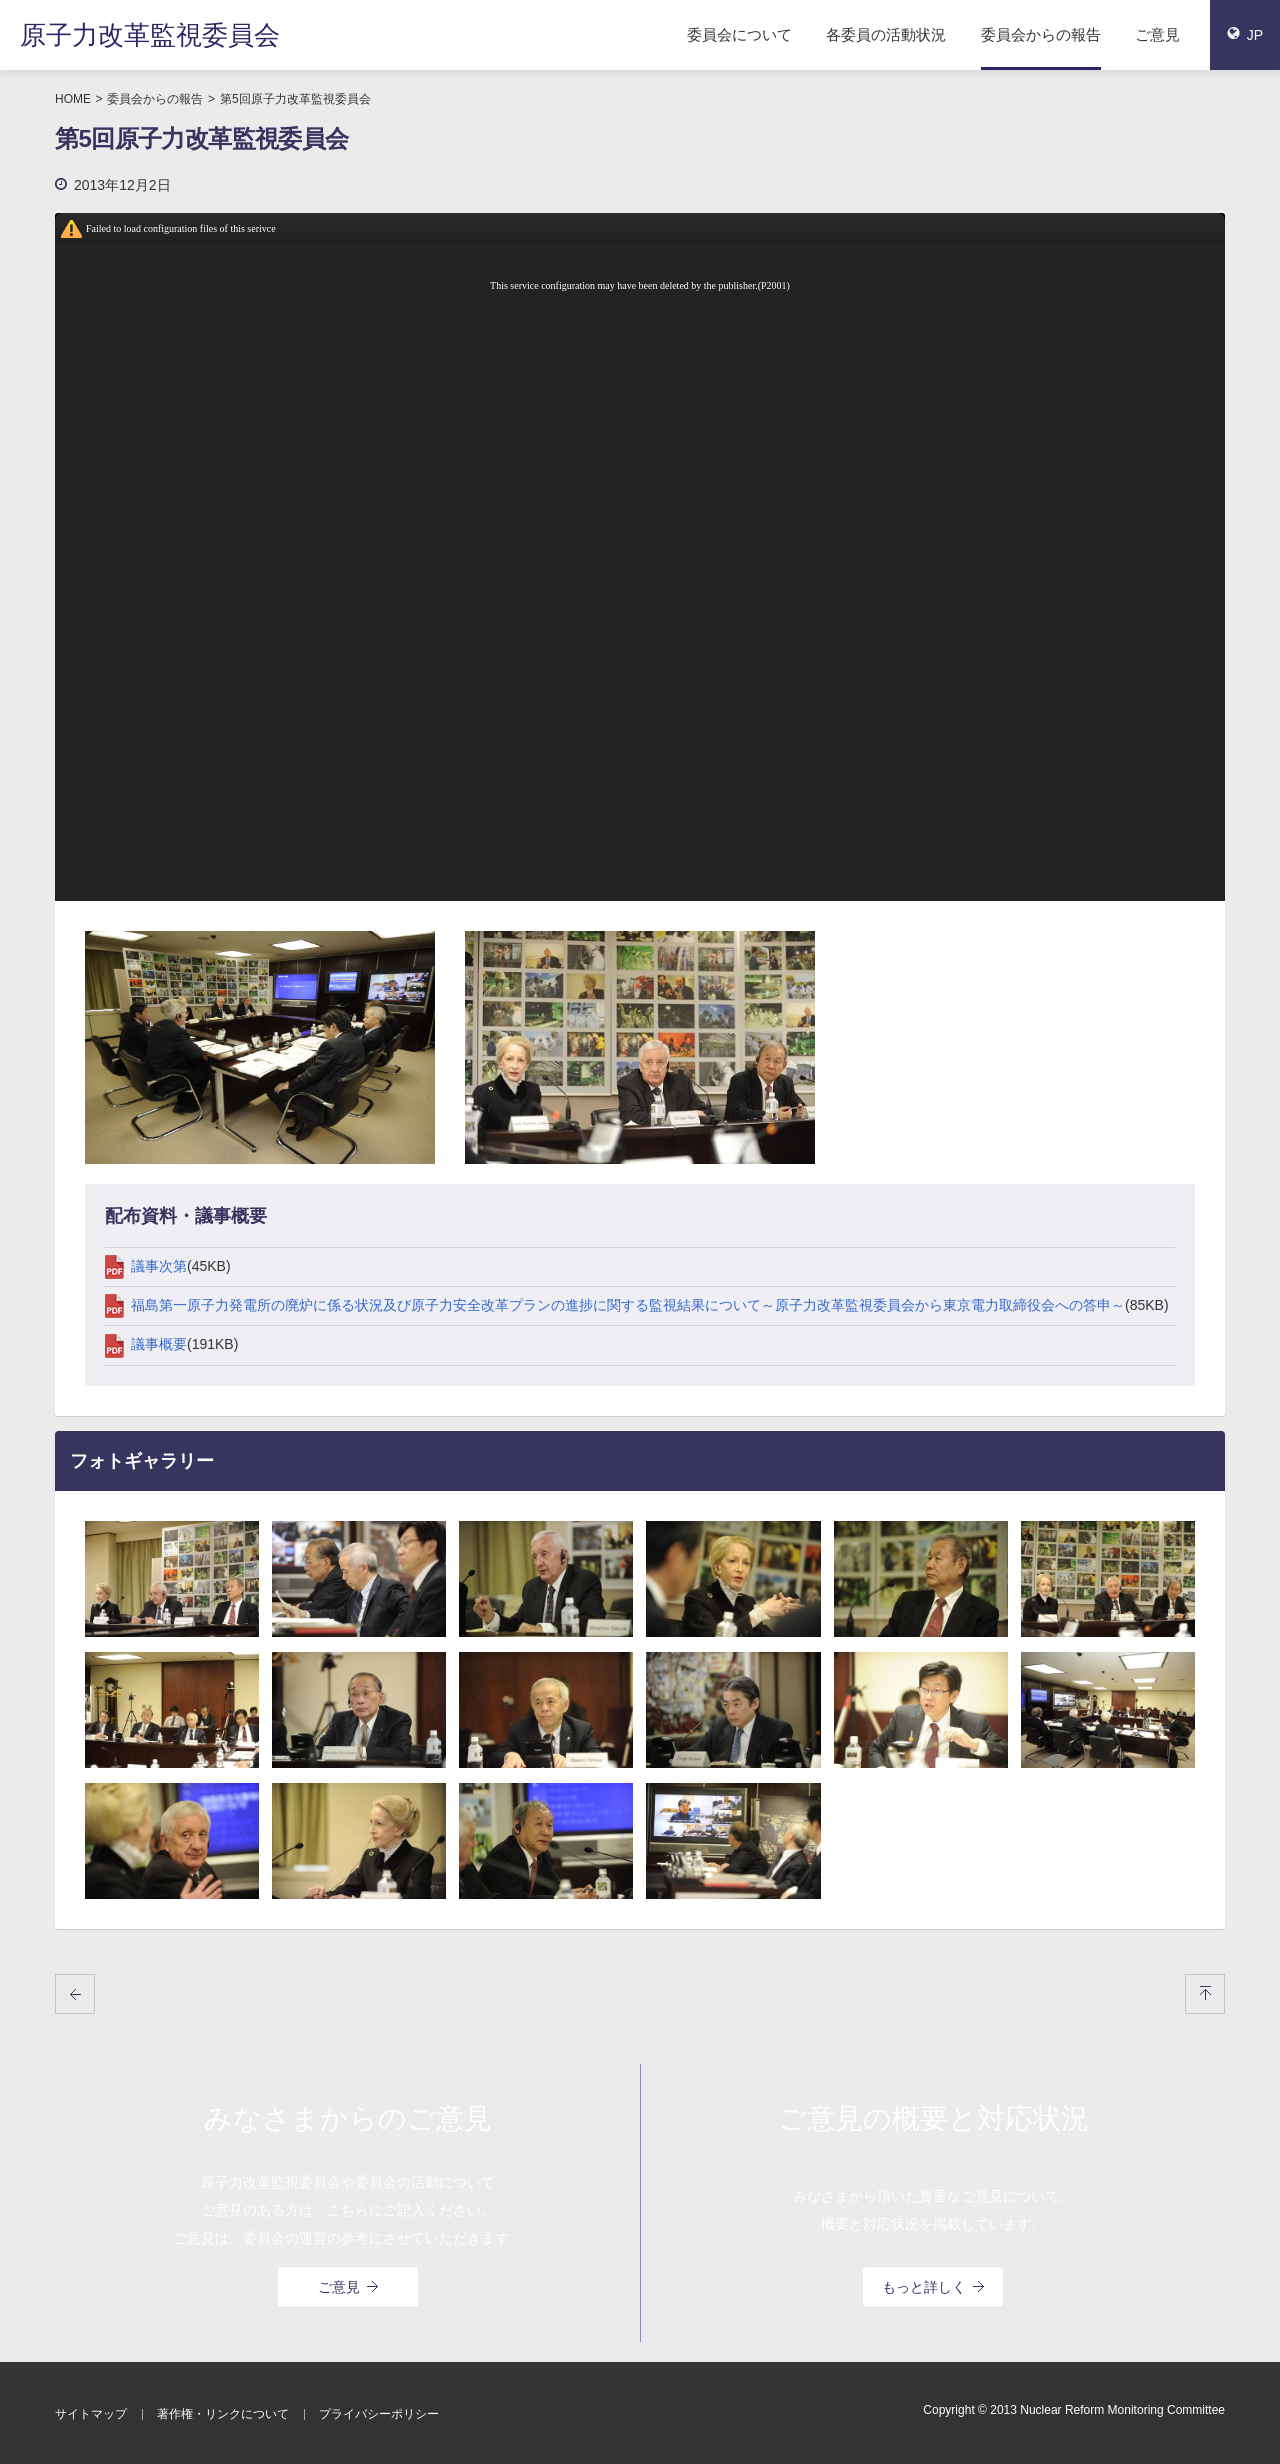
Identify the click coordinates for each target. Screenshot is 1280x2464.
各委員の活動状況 (886, 34)
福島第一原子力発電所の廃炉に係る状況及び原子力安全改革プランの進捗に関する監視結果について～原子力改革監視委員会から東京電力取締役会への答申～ (615, 1305)
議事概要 (146, 1344)
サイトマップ (91, 2414)
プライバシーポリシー (379, 2414)
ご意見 (1157, 34)
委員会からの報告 (1041, 34)
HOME (73, 99)
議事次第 (146, 1266)
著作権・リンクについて (223, 2414)
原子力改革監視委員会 (150, 35)
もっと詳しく (933, 2287)
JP (1245, 35)
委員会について (739, 34)
